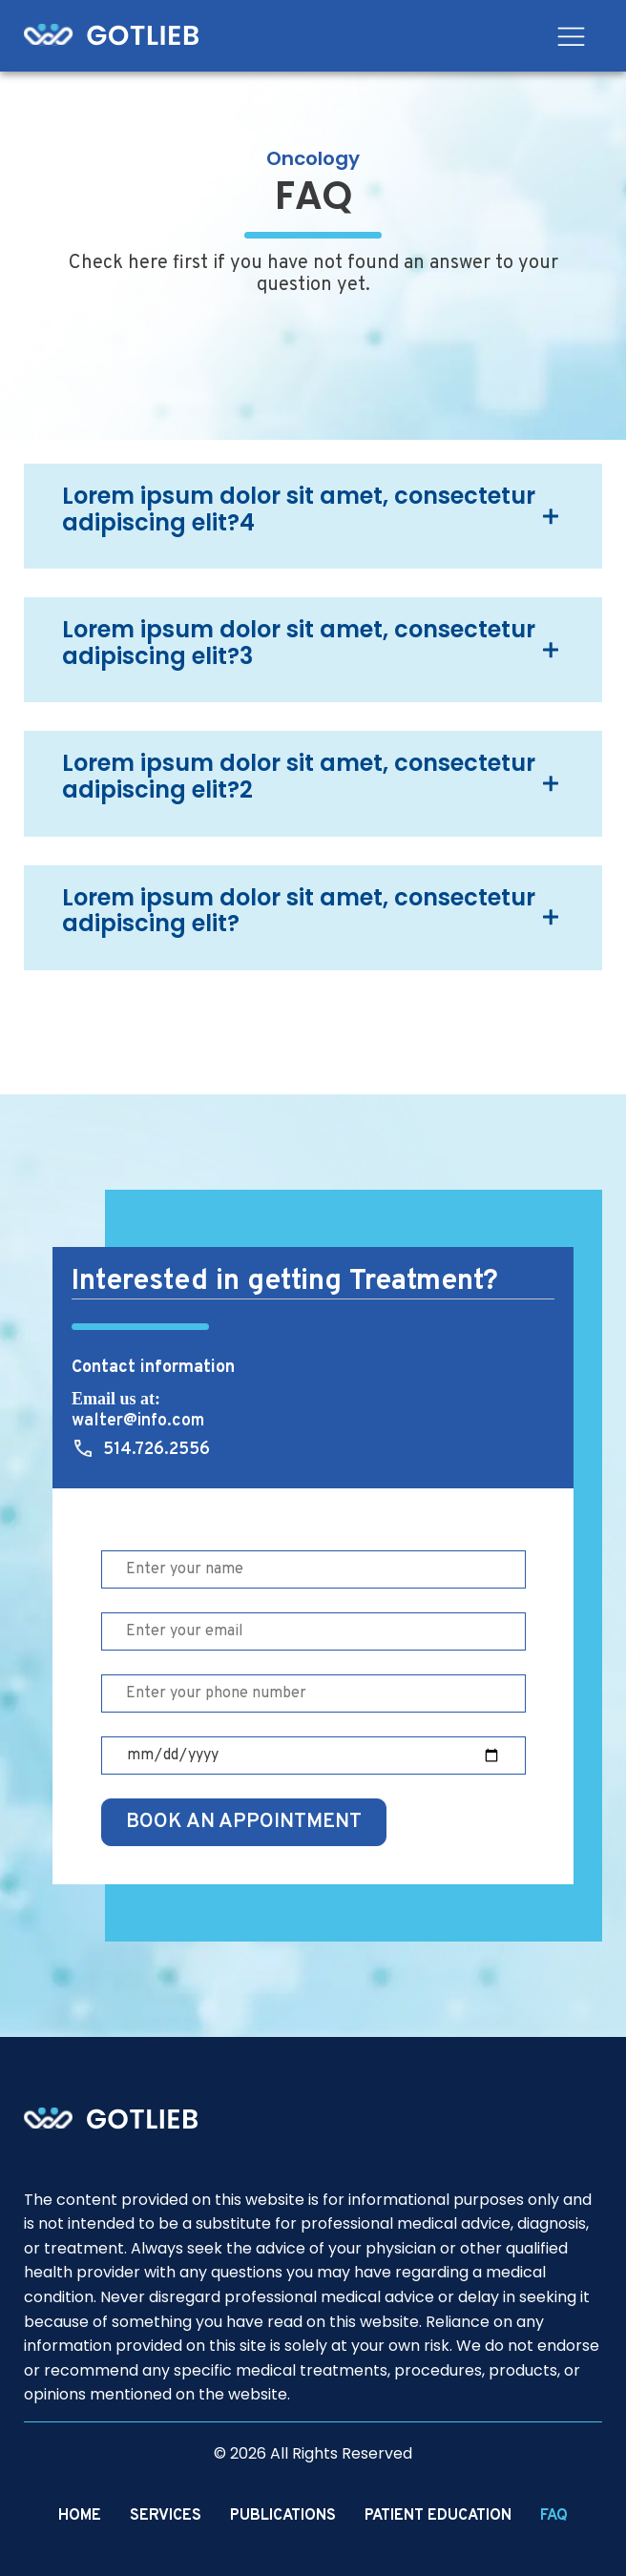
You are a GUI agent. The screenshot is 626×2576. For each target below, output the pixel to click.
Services (165, 2515)
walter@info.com (138, 1421)
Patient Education (438, 2515)
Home (79, 2515)
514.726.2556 (156, 1450)
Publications (283, 2515)
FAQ (554, 2515)
